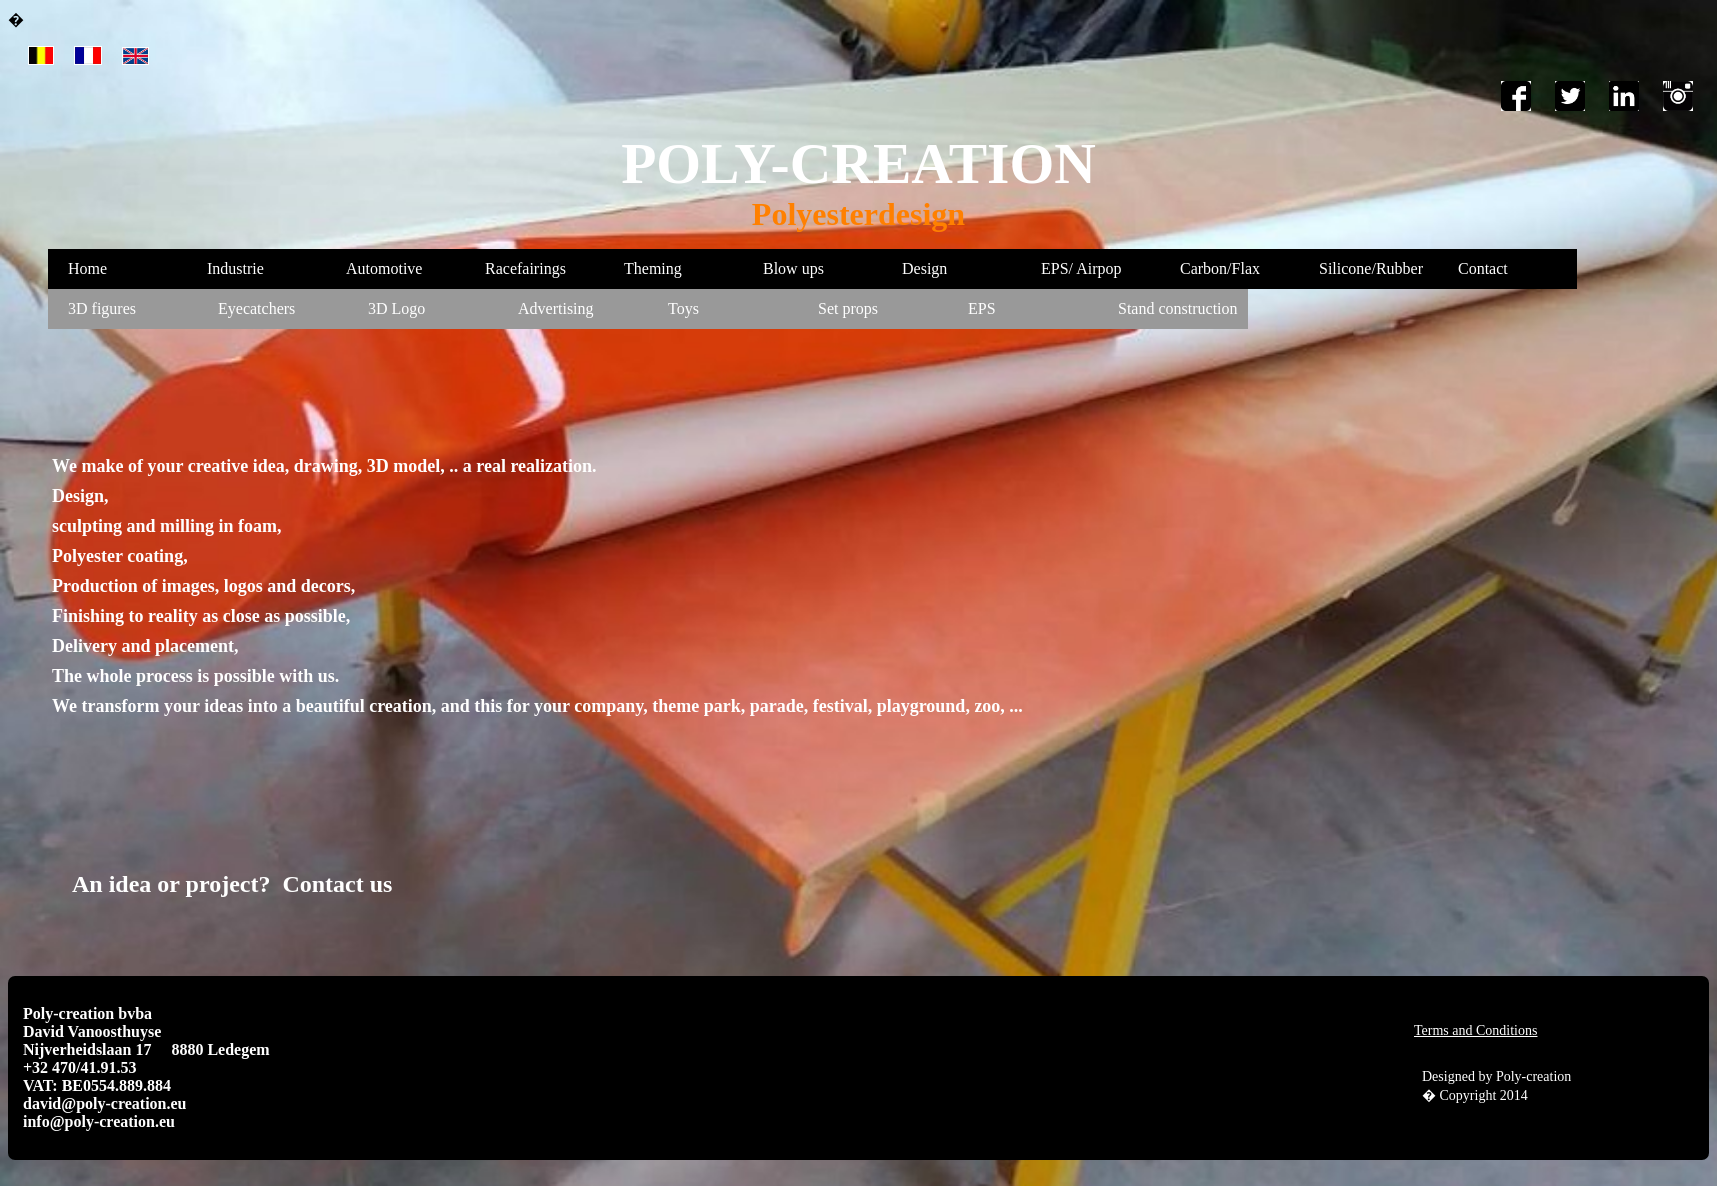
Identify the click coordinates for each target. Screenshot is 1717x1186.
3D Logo (396, 308)
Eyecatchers (256, 308)
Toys (683, 308)
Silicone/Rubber (1371, 268)
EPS (982, 308)
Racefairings (525, 268)
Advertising (556, 308)
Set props (848, 308)
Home (87, 268)
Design (924, 268)
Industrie (235, 268)
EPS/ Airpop (1081, 268)
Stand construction (1178, 308)
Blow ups (793, 268)
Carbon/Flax (1220, 268)
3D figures (102, 308)
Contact (1483, 268)
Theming (653, 268)
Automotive (384, 268)
